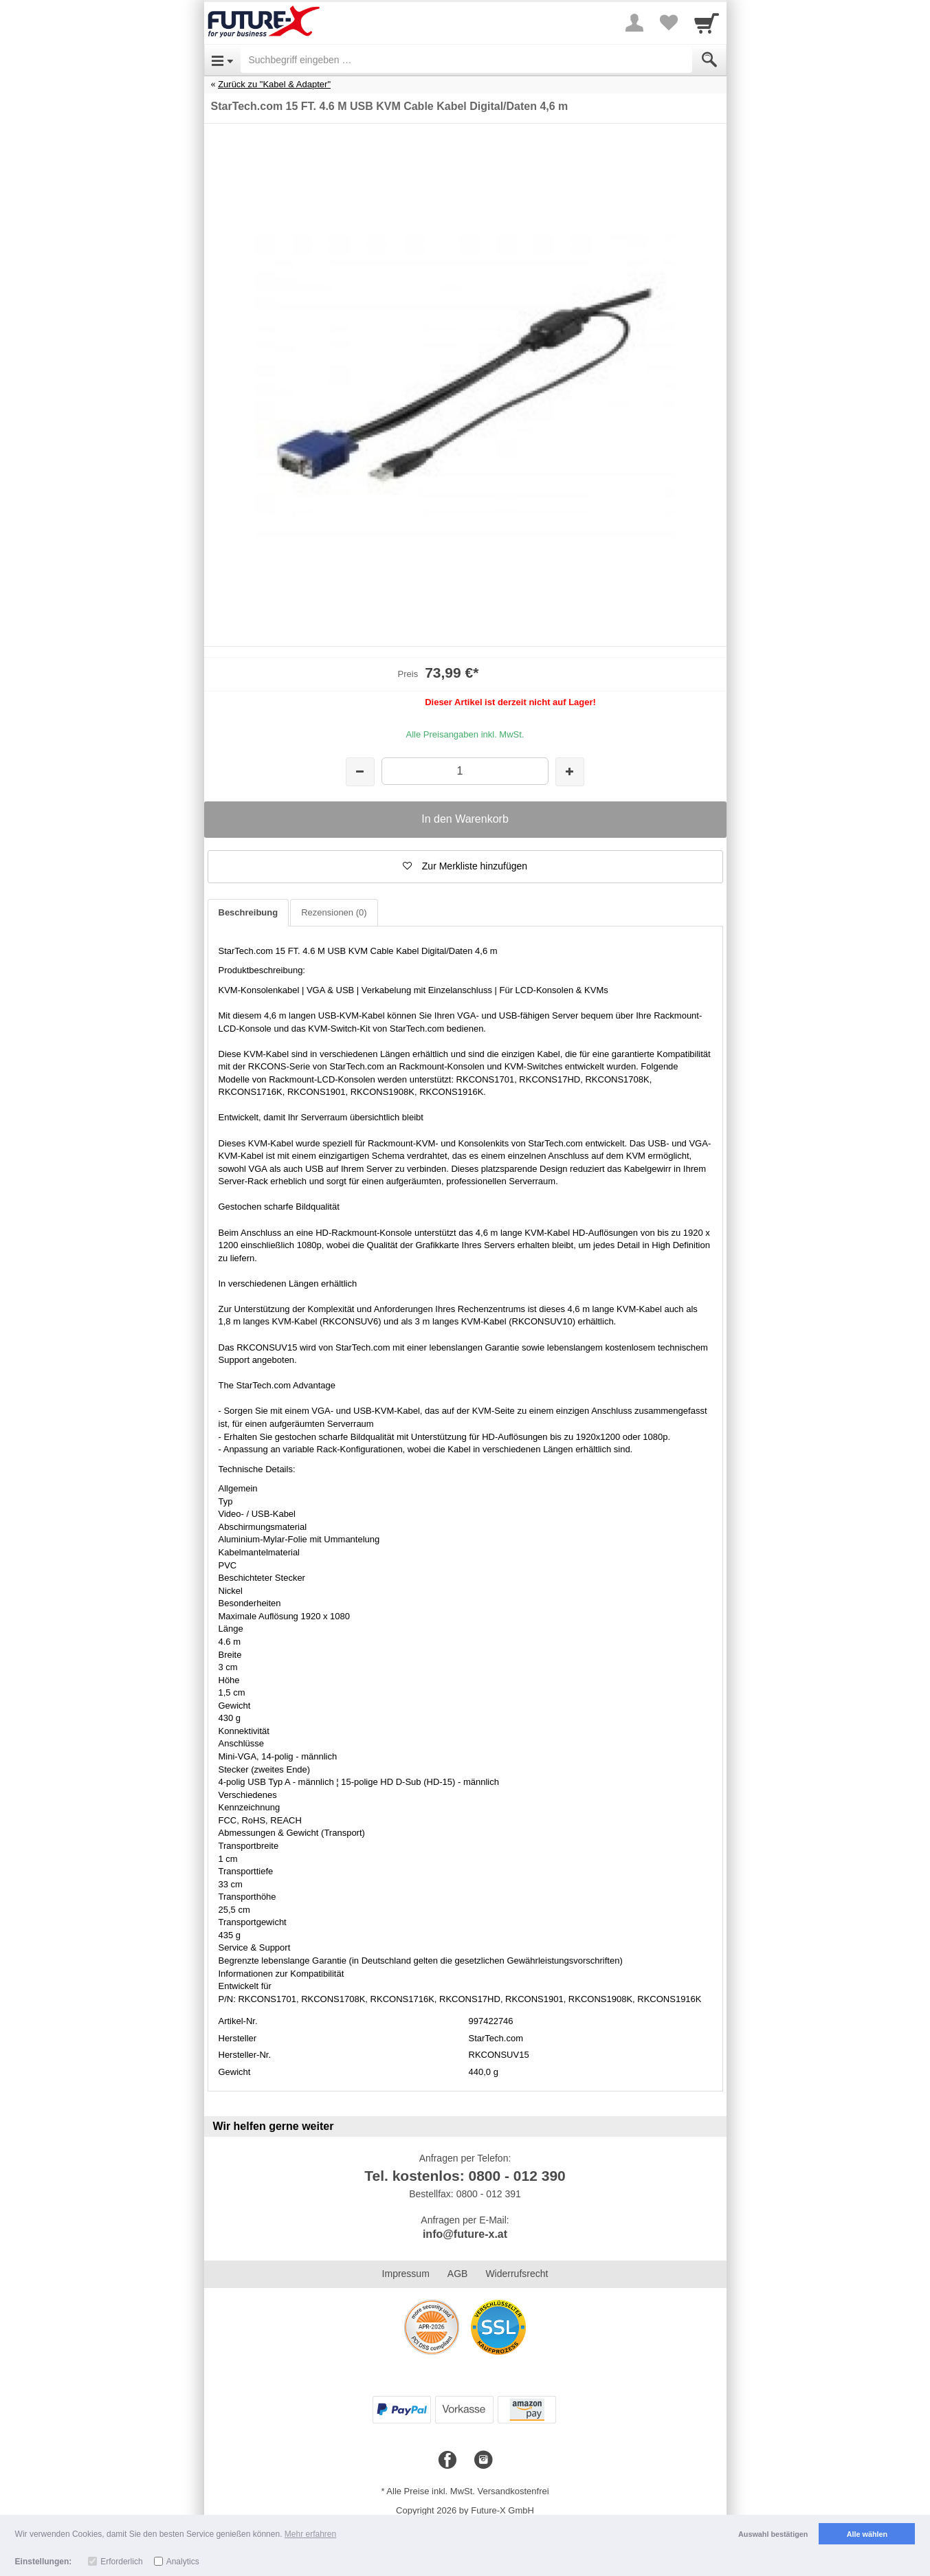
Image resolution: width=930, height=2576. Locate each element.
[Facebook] (447, 2460)
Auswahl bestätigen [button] (773, 2534)
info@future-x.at (465, 2234)
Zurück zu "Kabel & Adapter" (274, 84)
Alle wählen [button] (867, 2534)
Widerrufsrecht (516, 2273)
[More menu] (634, 23)
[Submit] (709, 60)
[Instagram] (483, 2460)
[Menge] (465, 770)
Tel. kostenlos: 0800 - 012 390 (465, 2176)
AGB (457, 2273)
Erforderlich (121, 2561)
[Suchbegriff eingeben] (466, 60)
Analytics (182, 2561)
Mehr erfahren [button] (310, 2534)
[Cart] (706, 23)
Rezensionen (333, 912)
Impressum (406, 2273)
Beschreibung (248, 912)
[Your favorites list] (669, 23)
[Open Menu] (222, 59)
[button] (465, 866)
